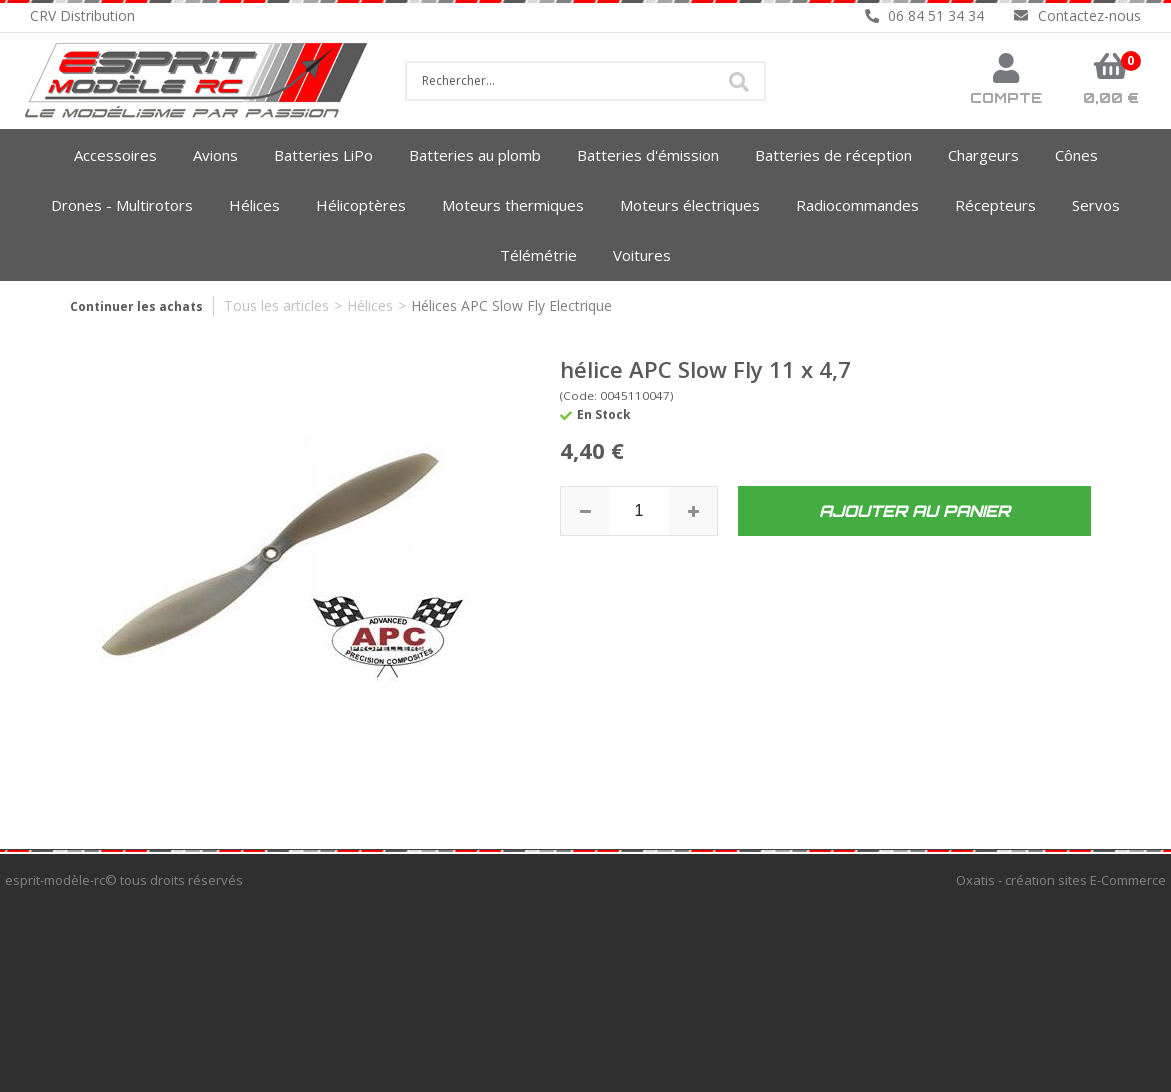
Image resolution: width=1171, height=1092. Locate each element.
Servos (1096, 205)
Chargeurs (983, 155)
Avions (215, 155)
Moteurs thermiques (513, 205)
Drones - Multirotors (122, 205)
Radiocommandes (857, 205)
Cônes (1076, 155)
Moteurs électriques (690, 205)
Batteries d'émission (648, 155)
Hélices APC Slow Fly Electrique (511, 305)
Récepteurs (995, 205)
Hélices (254, 205)
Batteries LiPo (323, 155)
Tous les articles (276, 305)
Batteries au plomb (475, 155)
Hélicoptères (361, 205)
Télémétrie (538, 255)
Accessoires (115, 155)
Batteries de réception (833, 155)
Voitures (642, 255)
